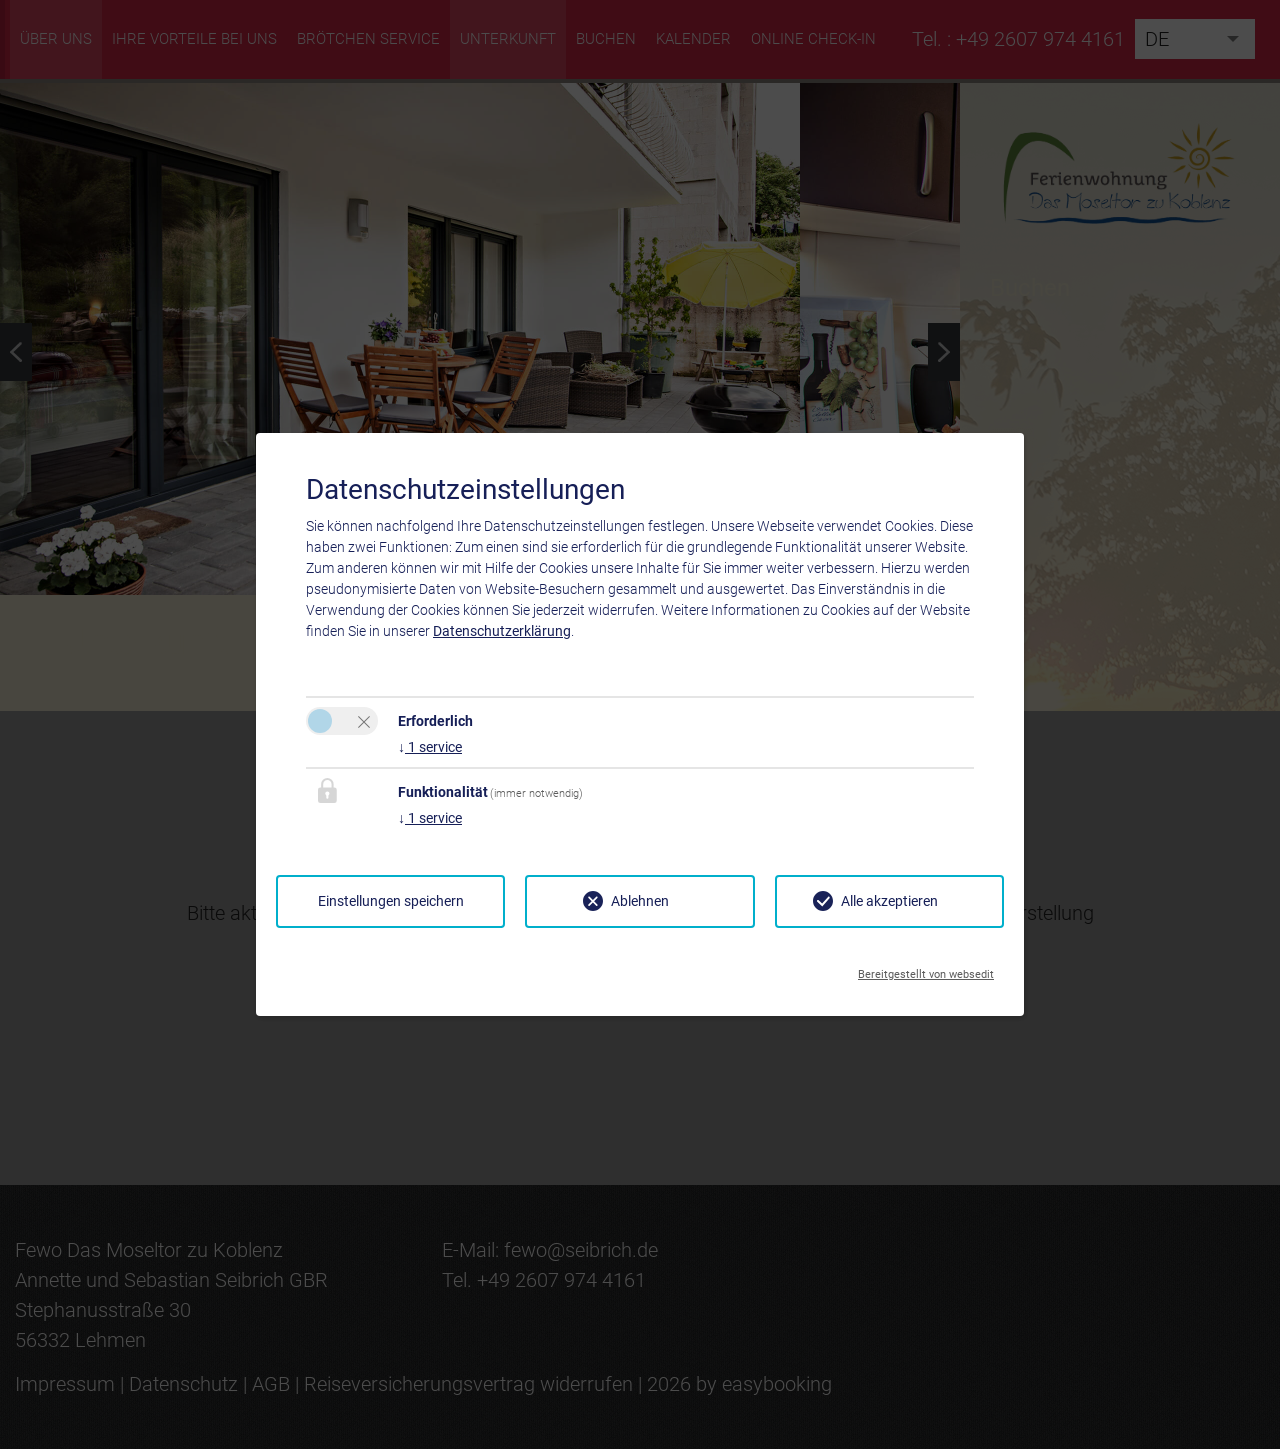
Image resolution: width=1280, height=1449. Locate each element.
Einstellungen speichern (391, 901)
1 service (430, 747)
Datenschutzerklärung (502, 631)
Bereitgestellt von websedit (926, 969)
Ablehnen (640, 901)
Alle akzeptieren (889, 901)
